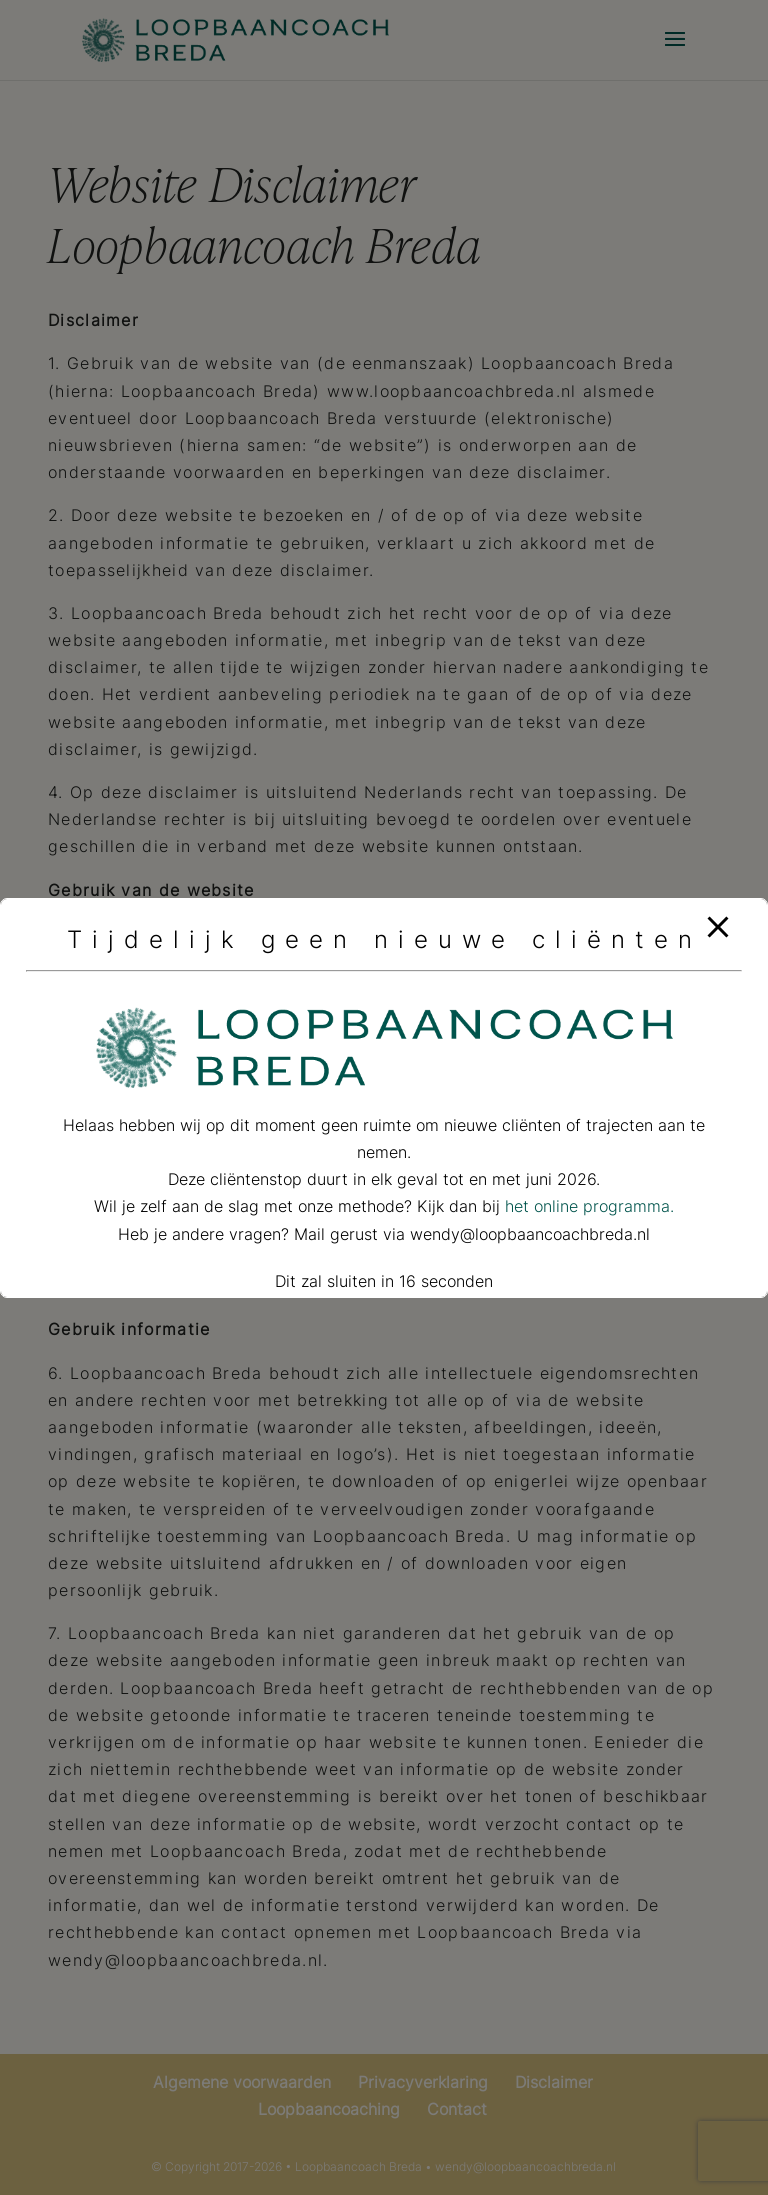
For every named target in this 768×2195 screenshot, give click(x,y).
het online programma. (589, 1206)
